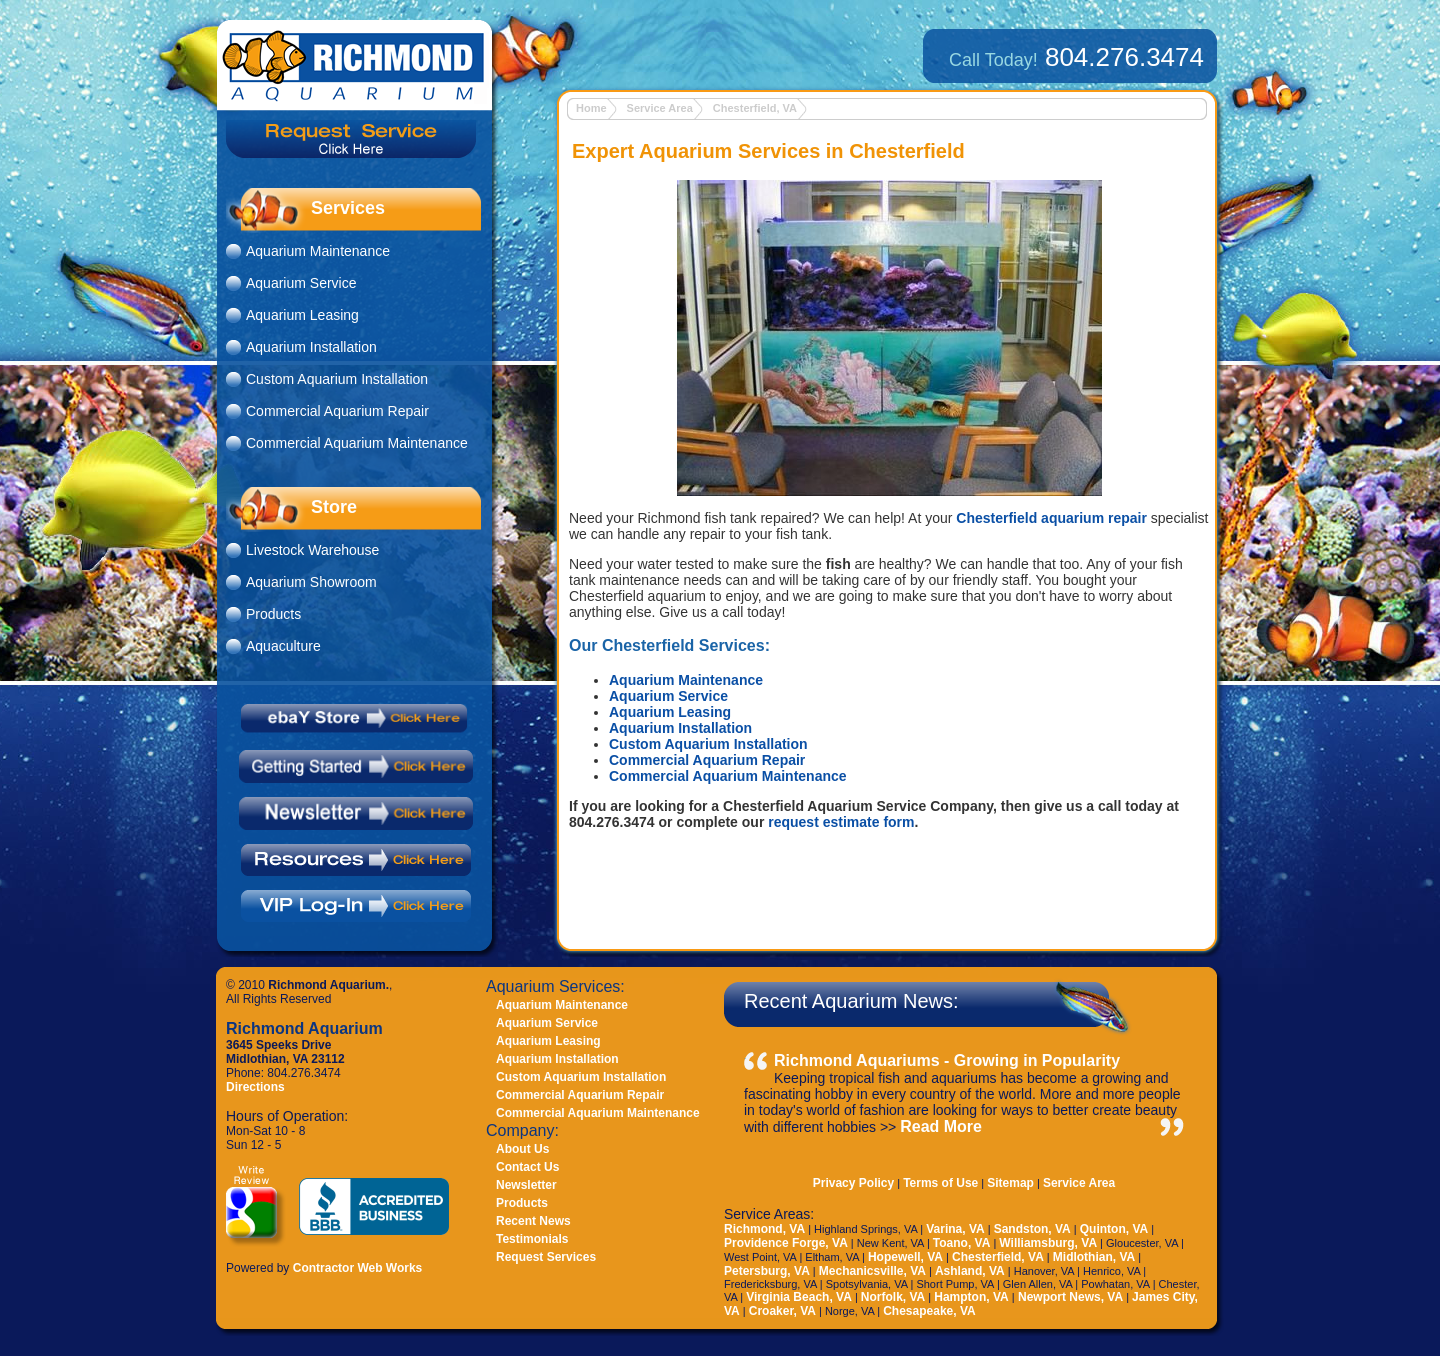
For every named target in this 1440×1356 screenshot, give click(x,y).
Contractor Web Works (358, 1268)
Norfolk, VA (893, 1297)
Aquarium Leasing (670, 712)
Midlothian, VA (1094, 1257)
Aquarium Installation (680, 728)
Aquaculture (283, 646)
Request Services (546, 1257)
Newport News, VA (1069, 1297)
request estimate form (841, 822)
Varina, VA (955, 1229)
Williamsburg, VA (1048, 1243)
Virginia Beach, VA (799, 1297)
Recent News (533, 1221)
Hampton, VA (971, 1297)
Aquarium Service (668, 696)
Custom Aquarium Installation (708, 744)
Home (591, 108)
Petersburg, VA (767, 1271)
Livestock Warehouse (312, 550)
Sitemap (1010, 1183)
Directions (255, 1087)
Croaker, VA (782, 1311)
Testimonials (532, 1239)
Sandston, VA (1032, 1229)
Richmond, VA (764, 1229)
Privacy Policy (853, 1183)
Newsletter (526, 1185)
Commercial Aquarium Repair (707, 760)
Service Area (660, 108)
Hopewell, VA (905, 1257)
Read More (941, 1126)
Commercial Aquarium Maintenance (728, 776)
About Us (522, 1149)
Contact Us (527, 1167)
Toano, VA (962, 1243)
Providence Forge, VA (786, 1243)
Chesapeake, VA (929, 1311)
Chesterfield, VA (755, 108)
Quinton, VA (1114, 1229)
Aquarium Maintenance (686, 680)
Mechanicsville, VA (872, 1271)
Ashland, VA (970, 1271)
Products (273, 614)
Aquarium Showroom (311, 582)
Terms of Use (940, 1183)
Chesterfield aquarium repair (1051, 518)
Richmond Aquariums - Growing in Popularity (947, 1060)
